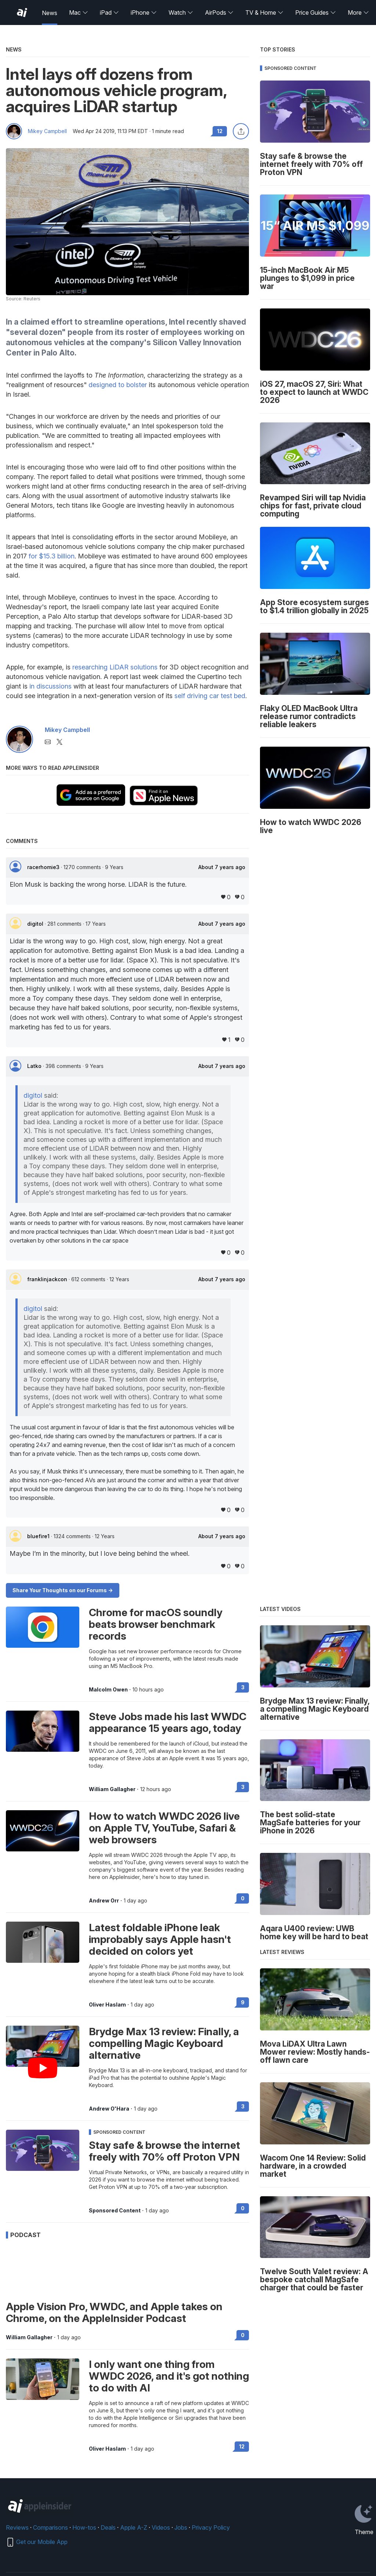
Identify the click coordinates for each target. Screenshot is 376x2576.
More (358, 12)
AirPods (219, 12)
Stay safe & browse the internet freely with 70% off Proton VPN (164, 2151)
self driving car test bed (209, 696)
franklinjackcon (48, 1279)
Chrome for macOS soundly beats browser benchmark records (156, 1624)
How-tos (84, 2527)
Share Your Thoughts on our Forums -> (62, 1590)
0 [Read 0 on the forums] (243, 1898)
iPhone (144, 12)
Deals (108, 2527)
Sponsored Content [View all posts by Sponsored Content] (115, 2211)
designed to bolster (117, 385)
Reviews (17, 2527)
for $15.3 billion (52, 556)
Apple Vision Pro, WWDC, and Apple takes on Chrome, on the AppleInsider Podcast (114, 2312)
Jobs (180, 2527)
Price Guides (315, 12)
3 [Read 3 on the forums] (243, 1687)
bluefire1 (39, 1536)
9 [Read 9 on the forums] (243, 2002)
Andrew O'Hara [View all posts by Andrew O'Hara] (109, 2109)
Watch (181, 12)
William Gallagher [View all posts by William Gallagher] (112, 1789)
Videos (161, 2527)
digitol (36, 924)
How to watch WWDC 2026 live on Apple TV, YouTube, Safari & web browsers (164, 1828)
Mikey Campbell (47, 131)
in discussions (50, 686)
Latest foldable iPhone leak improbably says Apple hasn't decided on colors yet (160, 1939)
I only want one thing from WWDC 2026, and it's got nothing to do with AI (169, 2376)
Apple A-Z (133, 2527)
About (221, 867)
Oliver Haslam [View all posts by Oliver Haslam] (107, 2005)
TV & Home (264, 12)
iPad (109, 12)
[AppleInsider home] (22, 12)
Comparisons (50, 2527)
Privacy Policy (211, 2527)
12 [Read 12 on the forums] (242, 2446)
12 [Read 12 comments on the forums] (220, 131)
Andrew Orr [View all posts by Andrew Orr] (104, 1901)
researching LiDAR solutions (115, 667)
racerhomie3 (44, 867)
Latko (35, 1066)
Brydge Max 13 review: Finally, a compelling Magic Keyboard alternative (164, 2043)
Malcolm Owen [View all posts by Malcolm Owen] (108, 1690)
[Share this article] (241, 131)
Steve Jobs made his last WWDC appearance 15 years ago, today (167, 1722)
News (49, 13)
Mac (78, 12)
